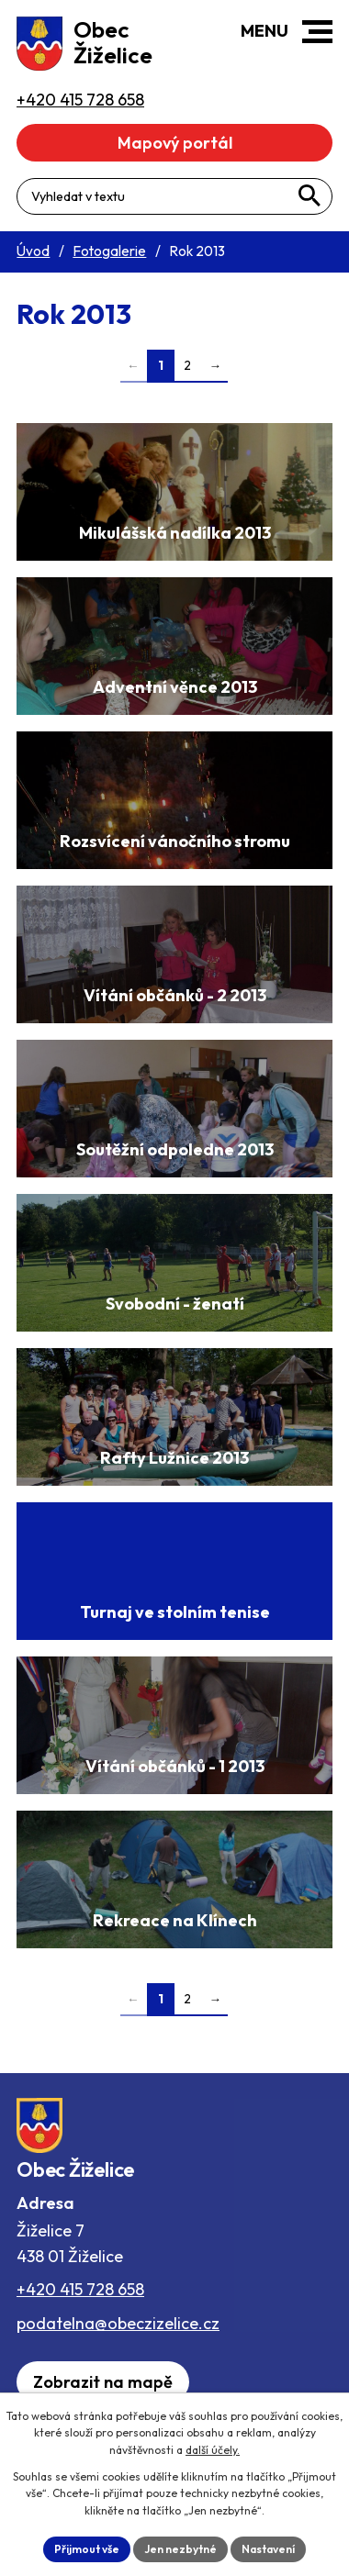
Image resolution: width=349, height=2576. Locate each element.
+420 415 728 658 (80, 2289)
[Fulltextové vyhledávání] (174, 196)
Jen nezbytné (180, 2549)
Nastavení (268, 2549)
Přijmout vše (86, 2549)
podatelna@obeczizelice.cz (118, 2323)
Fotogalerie (109, 251)
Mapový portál (175, 142)
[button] (317, 31)
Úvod (33, 251)
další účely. (213, 2450)
